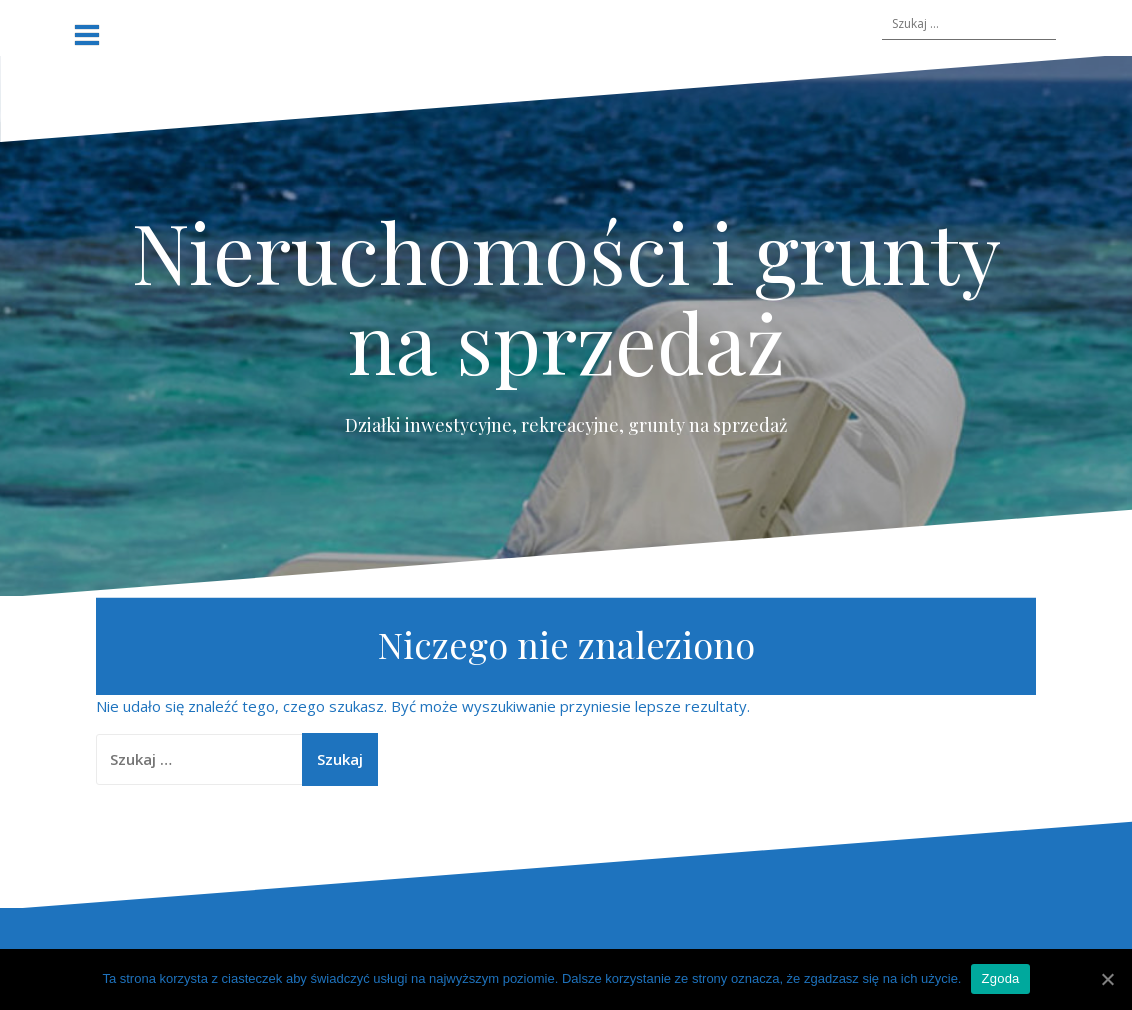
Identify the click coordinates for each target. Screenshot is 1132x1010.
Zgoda (1000, 978)
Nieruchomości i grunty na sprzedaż (566, 296)
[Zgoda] (1107, 979)
